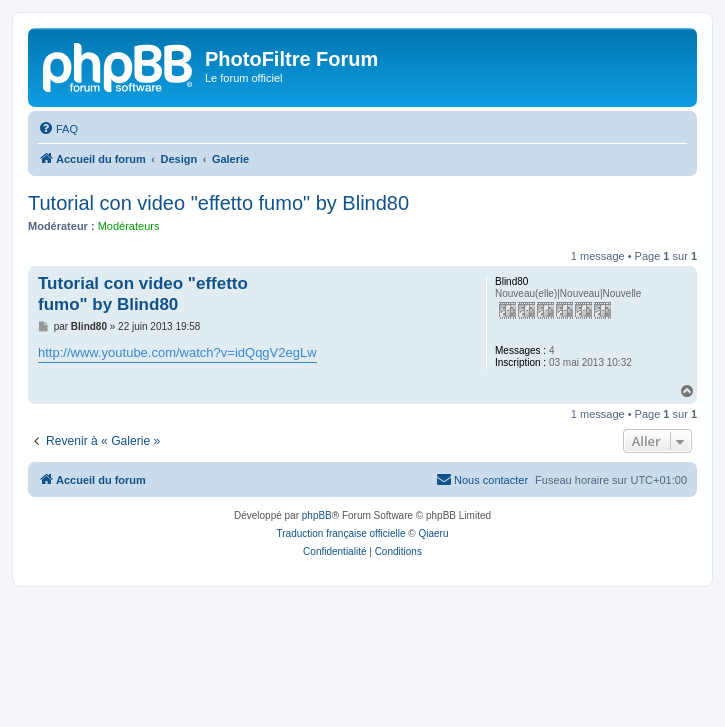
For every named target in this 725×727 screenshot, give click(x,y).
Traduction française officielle (341, 533)
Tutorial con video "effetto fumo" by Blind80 (218, 203)
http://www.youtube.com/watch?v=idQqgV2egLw (177, 352)
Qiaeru (433, 533)
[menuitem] (58, 129)
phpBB (317, 515)
